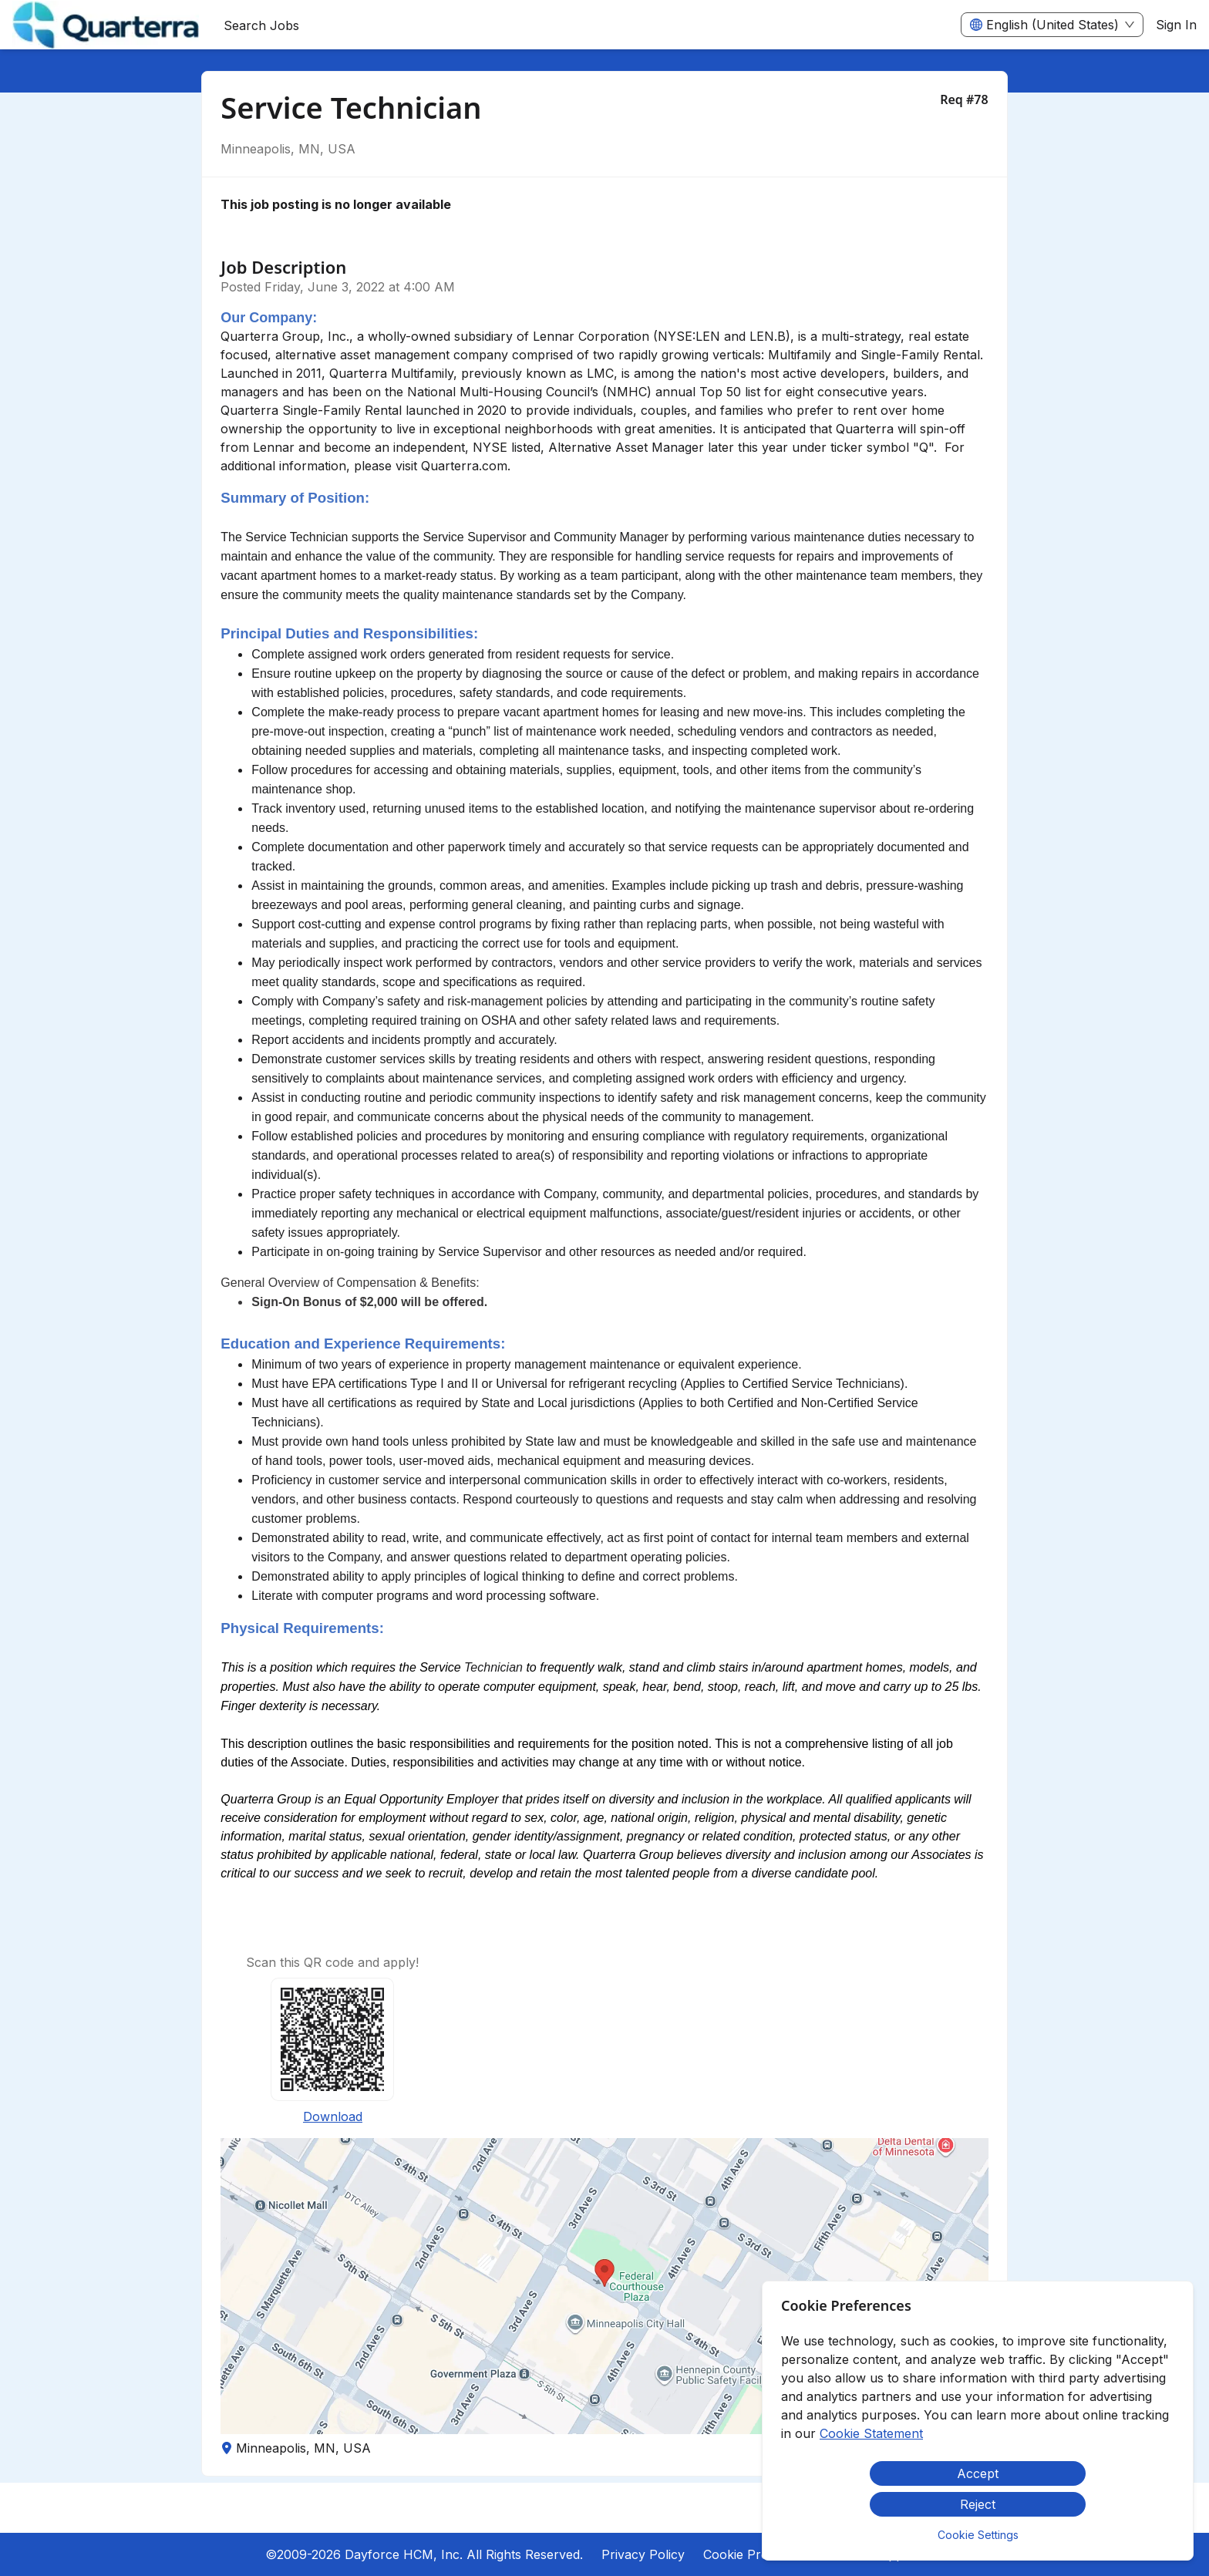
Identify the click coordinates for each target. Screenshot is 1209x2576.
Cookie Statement (871, 2433)
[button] (604, 2286)
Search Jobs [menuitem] (261, 25)
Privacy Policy (643, 2554)
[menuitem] (105, 25)
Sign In (1176, 24)
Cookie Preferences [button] (761, 2554)
